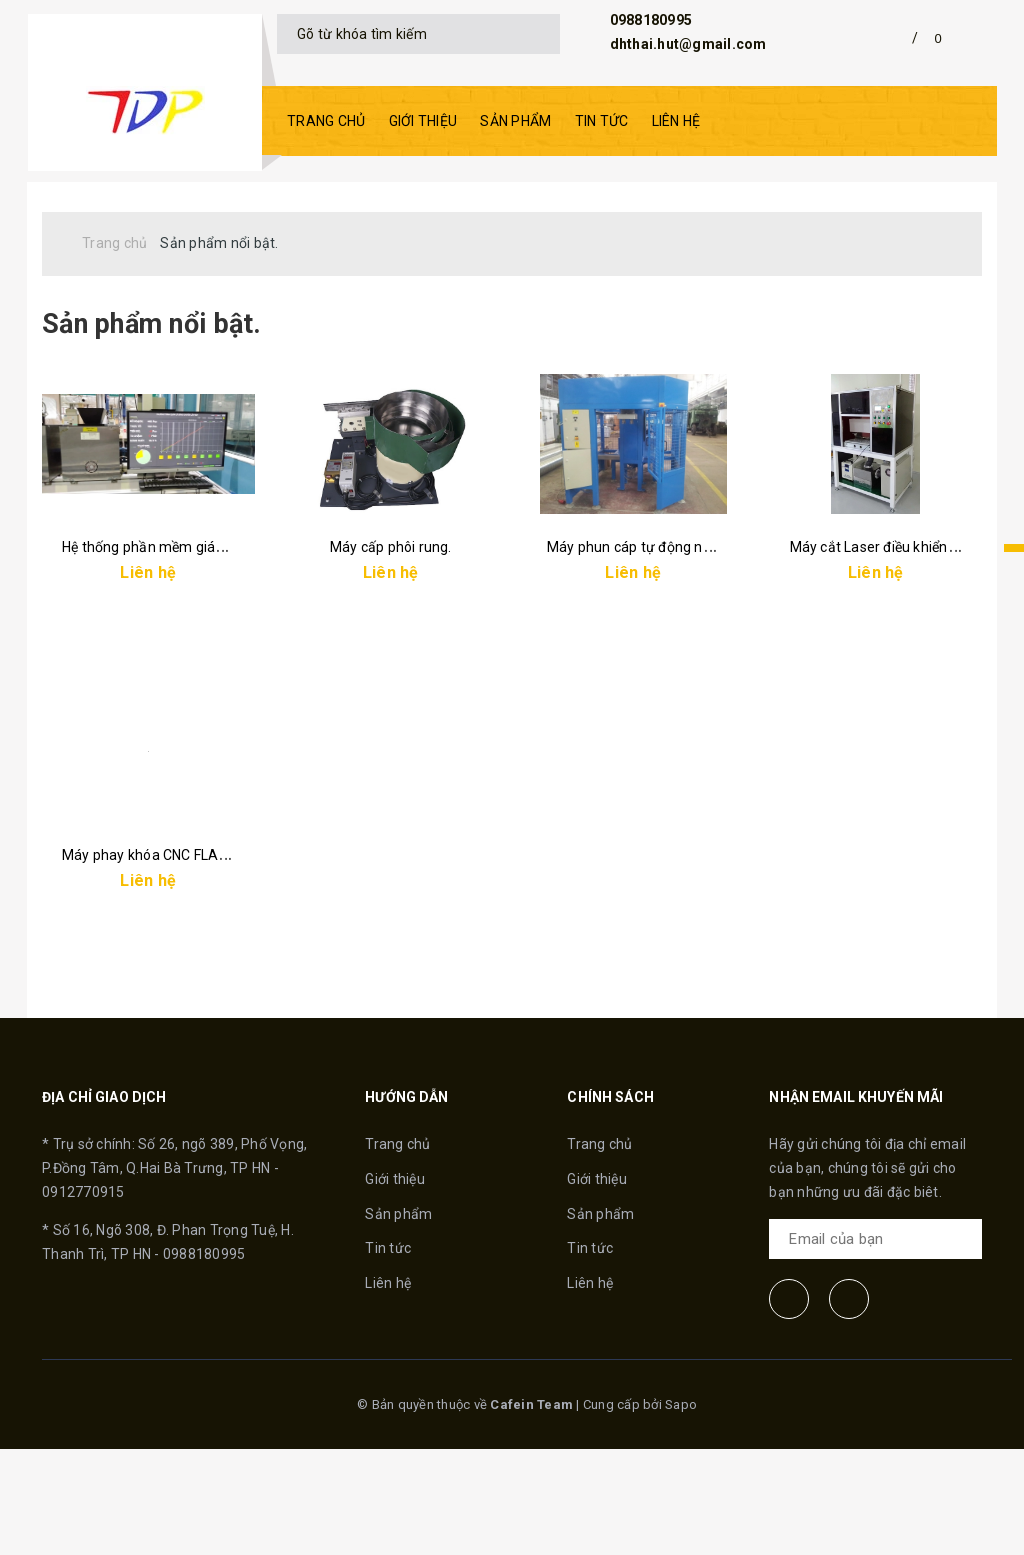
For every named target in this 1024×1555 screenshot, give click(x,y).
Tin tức (602, 121)
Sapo (681, 1510)
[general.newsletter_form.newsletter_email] (875, 1345)
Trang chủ (326, 121)
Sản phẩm (515, 121)
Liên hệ (676, 121)
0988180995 (651, 20)
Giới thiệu (423, 121)
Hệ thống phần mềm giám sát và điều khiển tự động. (228, 619)
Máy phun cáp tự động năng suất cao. (668, 619)
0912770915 (83, 1297)
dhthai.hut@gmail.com (688, 44)
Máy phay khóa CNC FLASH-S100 (169, 979)
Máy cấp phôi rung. (391, 619)
